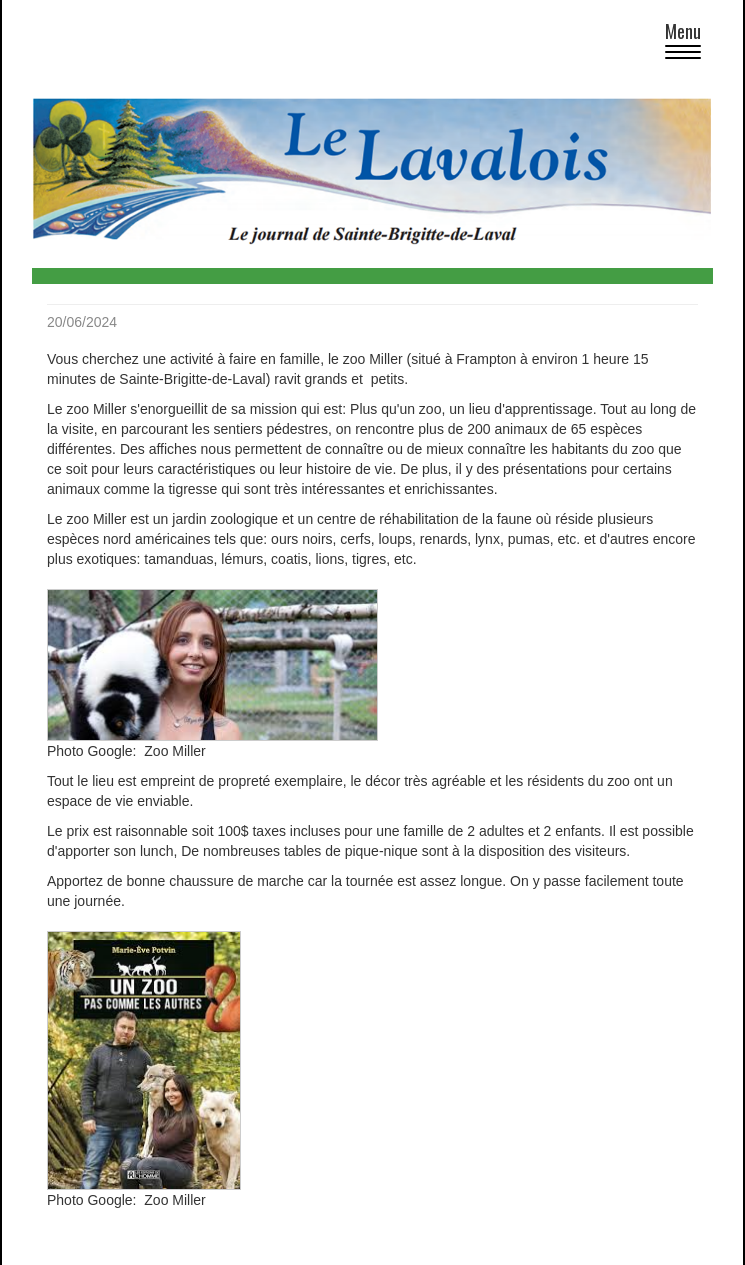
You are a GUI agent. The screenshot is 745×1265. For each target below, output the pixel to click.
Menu (688, 43)
